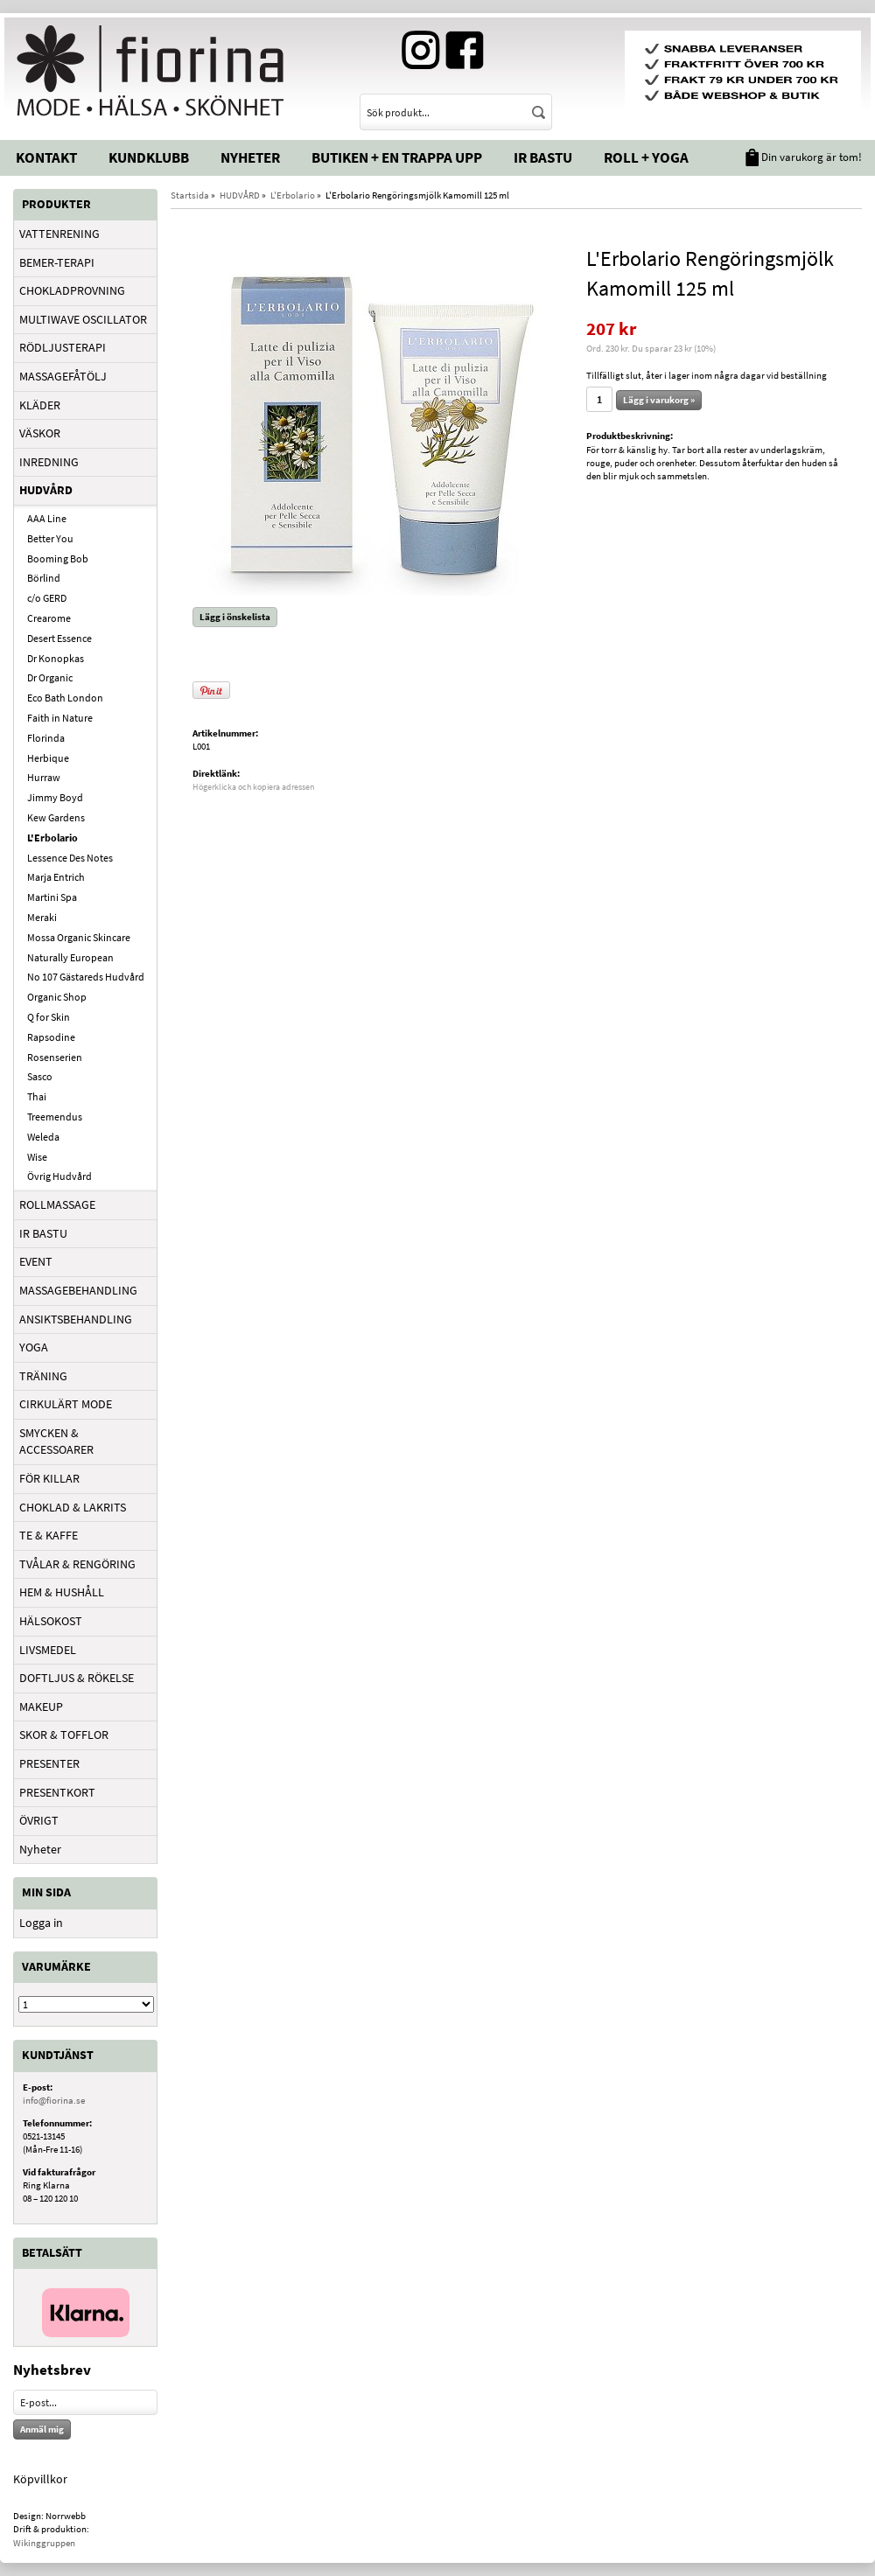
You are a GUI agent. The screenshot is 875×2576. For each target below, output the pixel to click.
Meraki (42, 917)
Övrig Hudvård (59, 1176)
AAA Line (46, 518)
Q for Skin (48, 1016)
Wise (37, 1156)
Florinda (46, 737)
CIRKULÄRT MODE (65, 1404)
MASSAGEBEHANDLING (78, 1290)
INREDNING (49, 462)
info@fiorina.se (54, 2100)
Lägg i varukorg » (659, 400)
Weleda (43, 1136)
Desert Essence (59, 638)
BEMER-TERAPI (56, 262)
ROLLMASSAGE (57, 1204)
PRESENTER (49, 1763)
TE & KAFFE (48, 1535)
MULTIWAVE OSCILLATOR (83, 319)
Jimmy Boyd (55, 797)
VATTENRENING (59, 233)
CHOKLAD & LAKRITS (72, 1507)
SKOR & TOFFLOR (63, 1734)
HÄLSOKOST (50, 1621)
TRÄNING (43, 1376)
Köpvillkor (40, 2479)
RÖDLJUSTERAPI (62, 347)
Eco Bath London (65, 697)
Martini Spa (52, 897)
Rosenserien (54, 1057)
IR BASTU (43, 1233)
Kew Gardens (56, 817)
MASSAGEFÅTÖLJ (63, 376)
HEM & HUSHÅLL (61, 1592)
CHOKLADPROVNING (72, 290)
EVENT (35, 1261)
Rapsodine (51, 1037)
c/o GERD (46, 597)
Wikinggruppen (44, 2543)
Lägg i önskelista (235, 617)
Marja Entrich (56, 876)
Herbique (48, 757)
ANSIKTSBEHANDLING (75, 1319)
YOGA (33, 1347)
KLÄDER (39, 405)
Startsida (190, 195)
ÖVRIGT (39, 1820)
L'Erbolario (52, 837)
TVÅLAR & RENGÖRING (77, 1564)
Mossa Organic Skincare (78, 937)
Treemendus (54, 1116)
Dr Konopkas (55, 658)
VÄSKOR (39, 433)
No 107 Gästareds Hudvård (85, 976)
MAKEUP (41, 1706)
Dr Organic (50, 677)
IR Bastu (543, 157)
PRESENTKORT (57, 1792)
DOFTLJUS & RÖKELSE (76, 1678)
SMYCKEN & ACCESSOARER (56, 1441)
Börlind (43, 577)
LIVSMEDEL (47, 1650)
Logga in (41, 1922)
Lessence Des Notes (70, 857)
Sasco (39, 1076)
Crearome (49, 618)
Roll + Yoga (646, 157)
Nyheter (250, 157)
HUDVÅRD (46, 490)
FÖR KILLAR (49, 1478)
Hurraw (43, 777)
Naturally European (70, 957)
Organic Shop (57, 996)
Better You (50, 538)
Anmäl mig (42, 2429)
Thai (36, 1096)
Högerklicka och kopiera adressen (253, 786)
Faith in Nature (60, 717)
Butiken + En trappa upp (397, 157)
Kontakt (46, 157)
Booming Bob (57, 558)
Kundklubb (148, 157)
